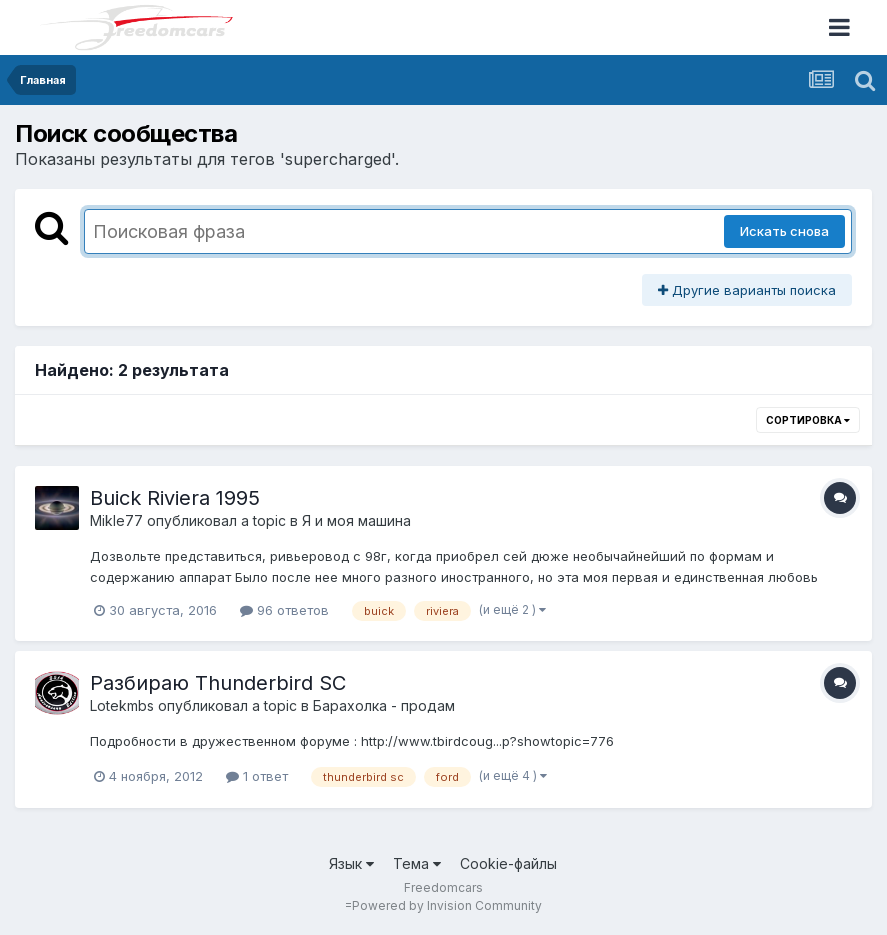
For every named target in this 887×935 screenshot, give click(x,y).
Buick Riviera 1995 (175, 498)
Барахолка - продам (384, 705)
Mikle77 (116, 520)
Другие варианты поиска (747, 290)
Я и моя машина (356, 520)
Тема (417, 863)
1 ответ (257, 776)
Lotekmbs (122, 705)
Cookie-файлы (508, 863)
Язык (351, 863)
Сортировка (808, 420)
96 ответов (284, 610)
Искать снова (784, 231)
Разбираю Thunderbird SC (218, 683)
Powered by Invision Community (447, 905)
